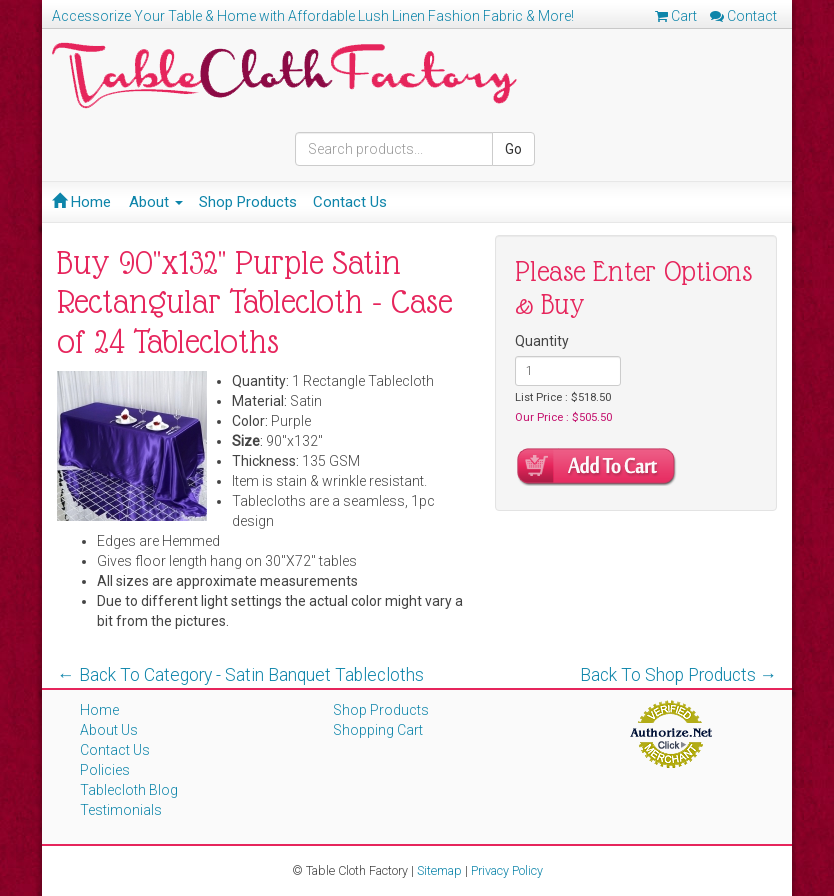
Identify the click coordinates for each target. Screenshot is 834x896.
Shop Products (248, 202)
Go (513, 149)
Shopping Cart (378, 730)
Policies (105, 770)
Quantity (542, 341)
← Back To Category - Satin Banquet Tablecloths (240, 675)
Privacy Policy (507, 870)
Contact (743, 16)
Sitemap (439, 870)
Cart (676, 16)
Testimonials (121, 810)
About (156, 202)
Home (81, 202)
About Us (109, 730)
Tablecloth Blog (129, 790)
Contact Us (350, 202)
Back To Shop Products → (679, 675)
